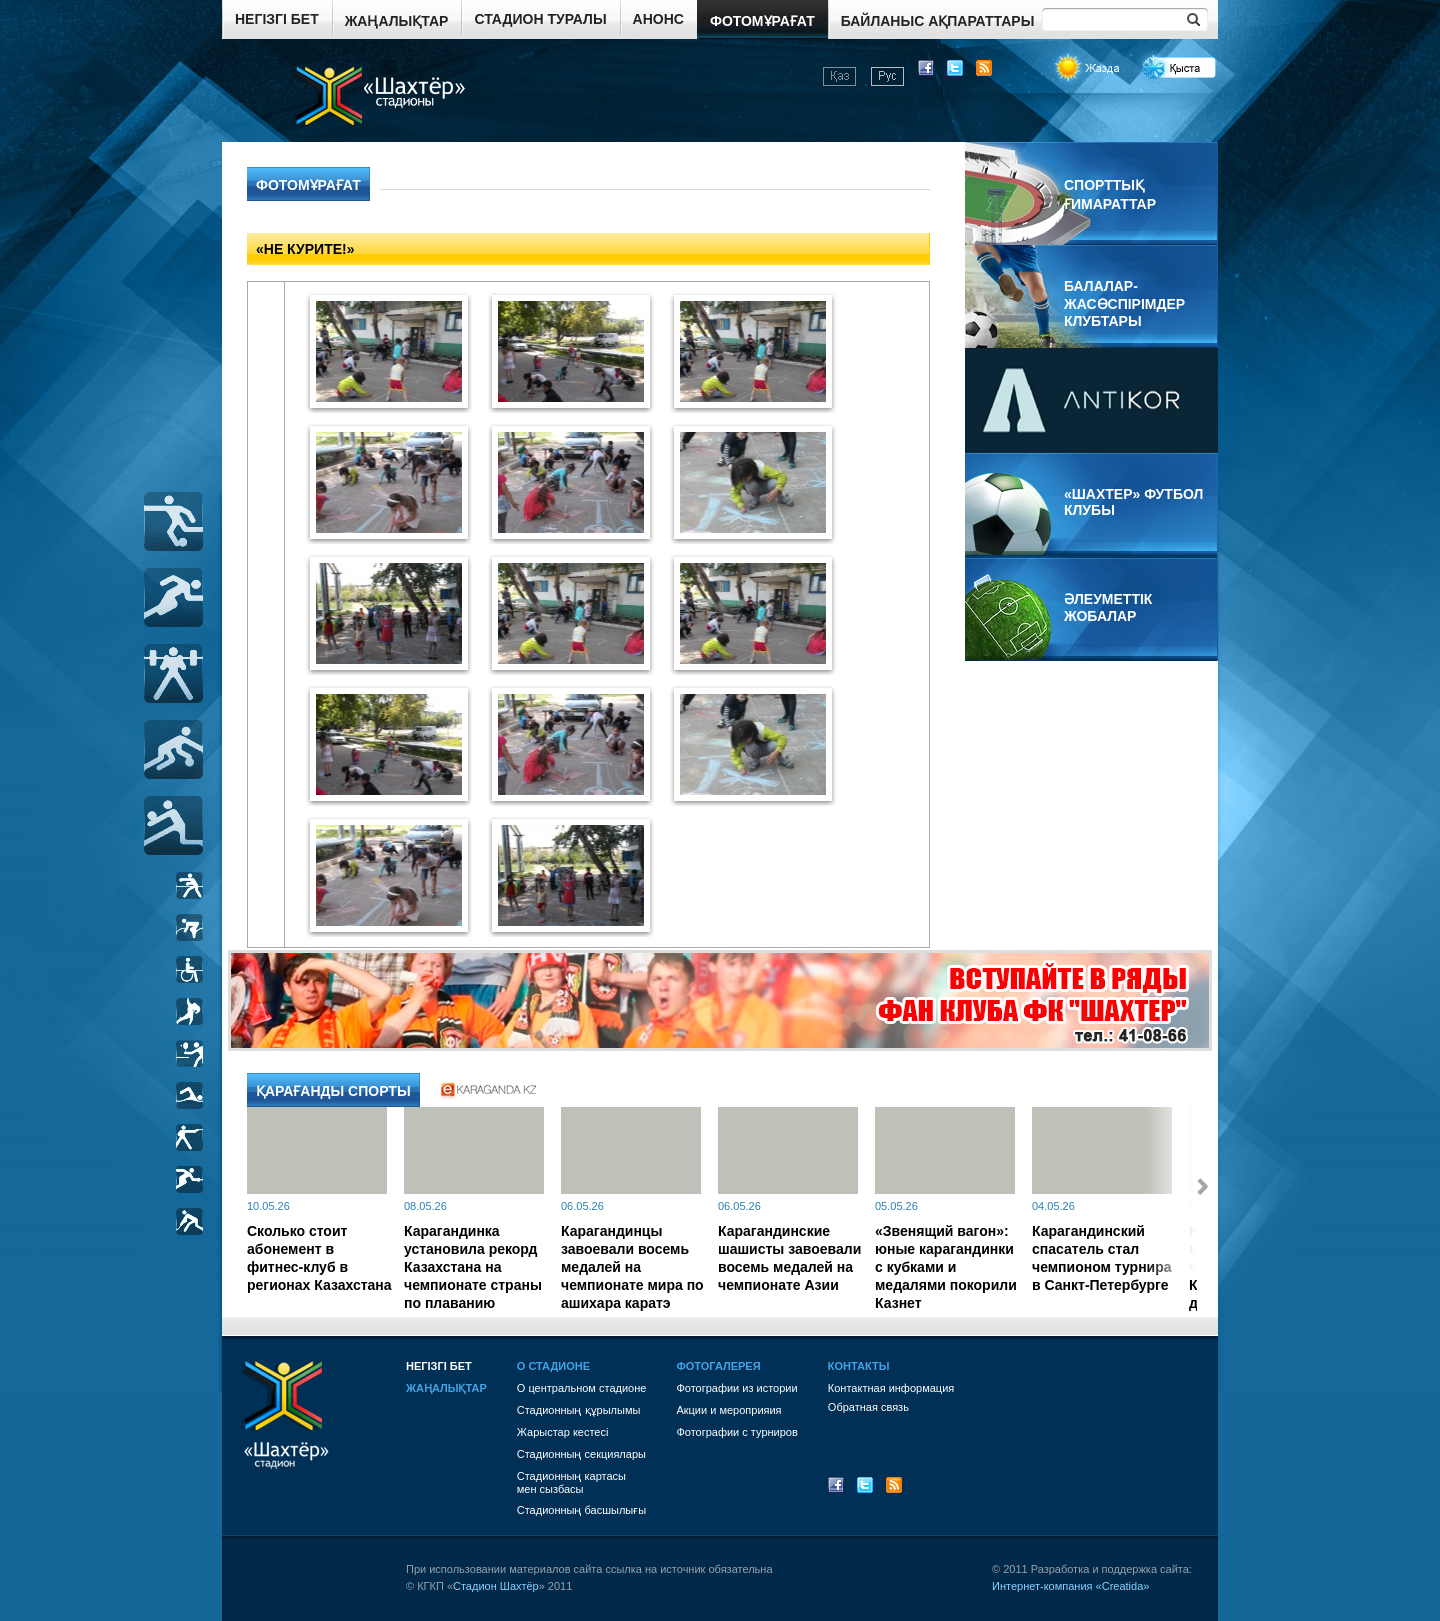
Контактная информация (891, 1388)
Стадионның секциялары (581, 1454)
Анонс (658, 19)
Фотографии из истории (736, 1388)
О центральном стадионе (582, 1388)
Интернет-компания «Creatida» (1070, 1586)
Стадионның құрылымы (579, 1410)
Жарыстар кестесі (563, 1432)
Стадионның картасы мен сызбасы (571, 1482)
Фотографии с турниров (736, 1432)
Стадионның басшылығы (581, 1510)
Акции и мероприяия (728, 1410)
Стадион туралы (540, 19)
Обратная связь (868, 1407)
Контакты (859, 1366)
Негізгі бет (277, 19)
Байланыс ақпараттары (938, 21)
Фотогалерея (718, 1366)
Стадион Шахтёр (496, 1586)
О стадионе (553, 1366)
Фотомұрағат (762, 21)
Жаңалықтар (397, 21)
